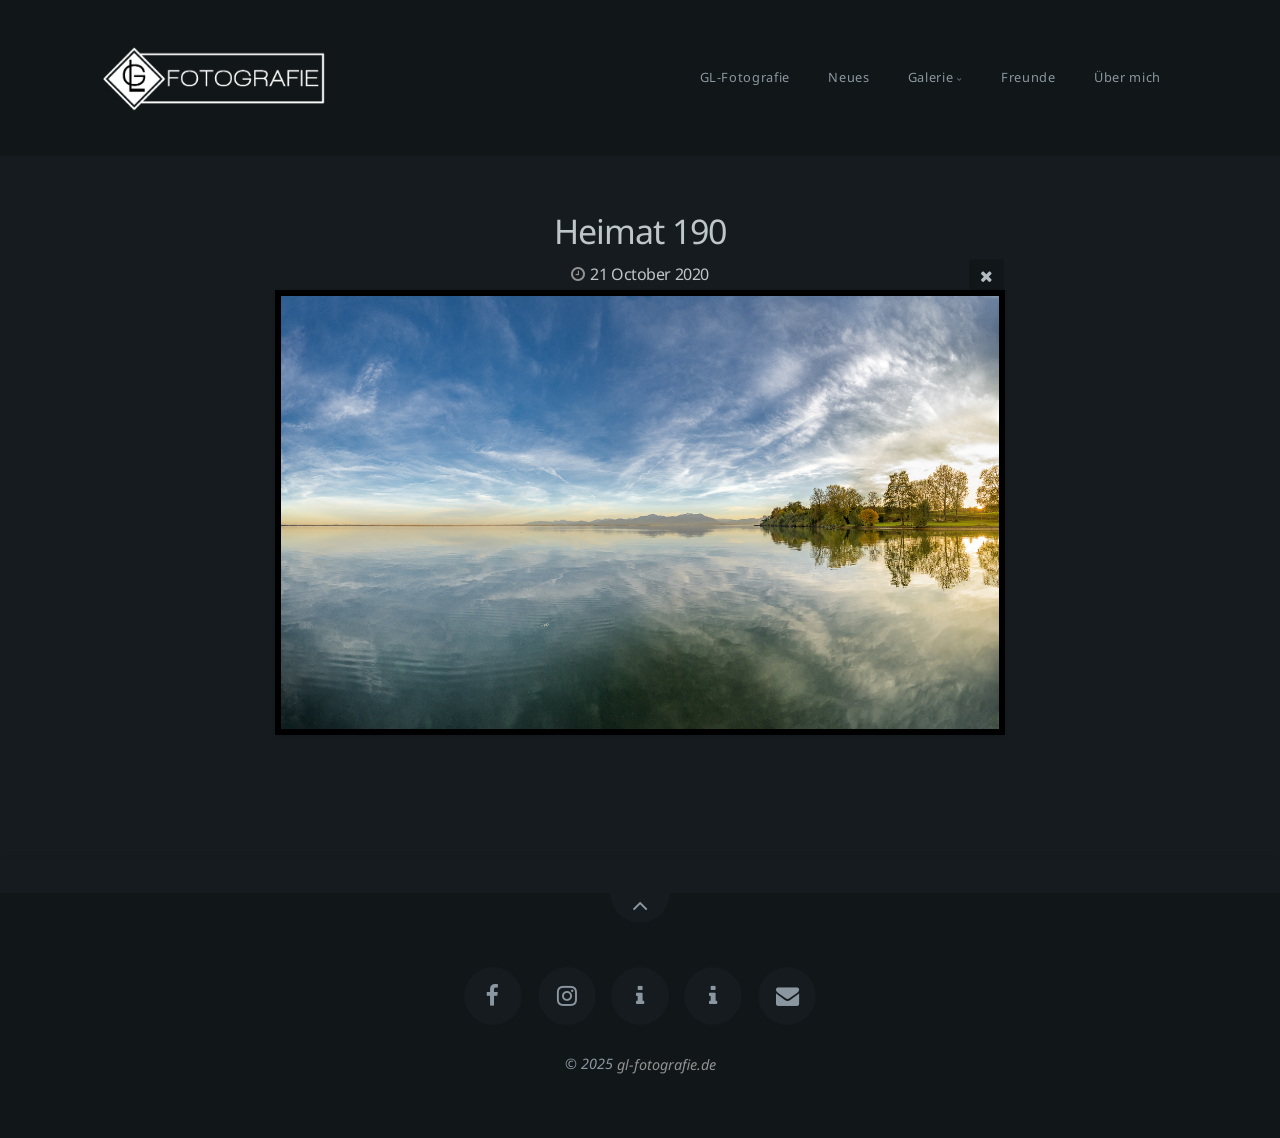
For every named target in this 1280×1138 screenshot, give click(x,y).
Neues (848, 77)
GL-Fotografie (745, 77)
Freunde (1028, 77)
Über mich (1127, 77)
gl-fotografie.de (666, 1063)
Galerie (930, 77)
